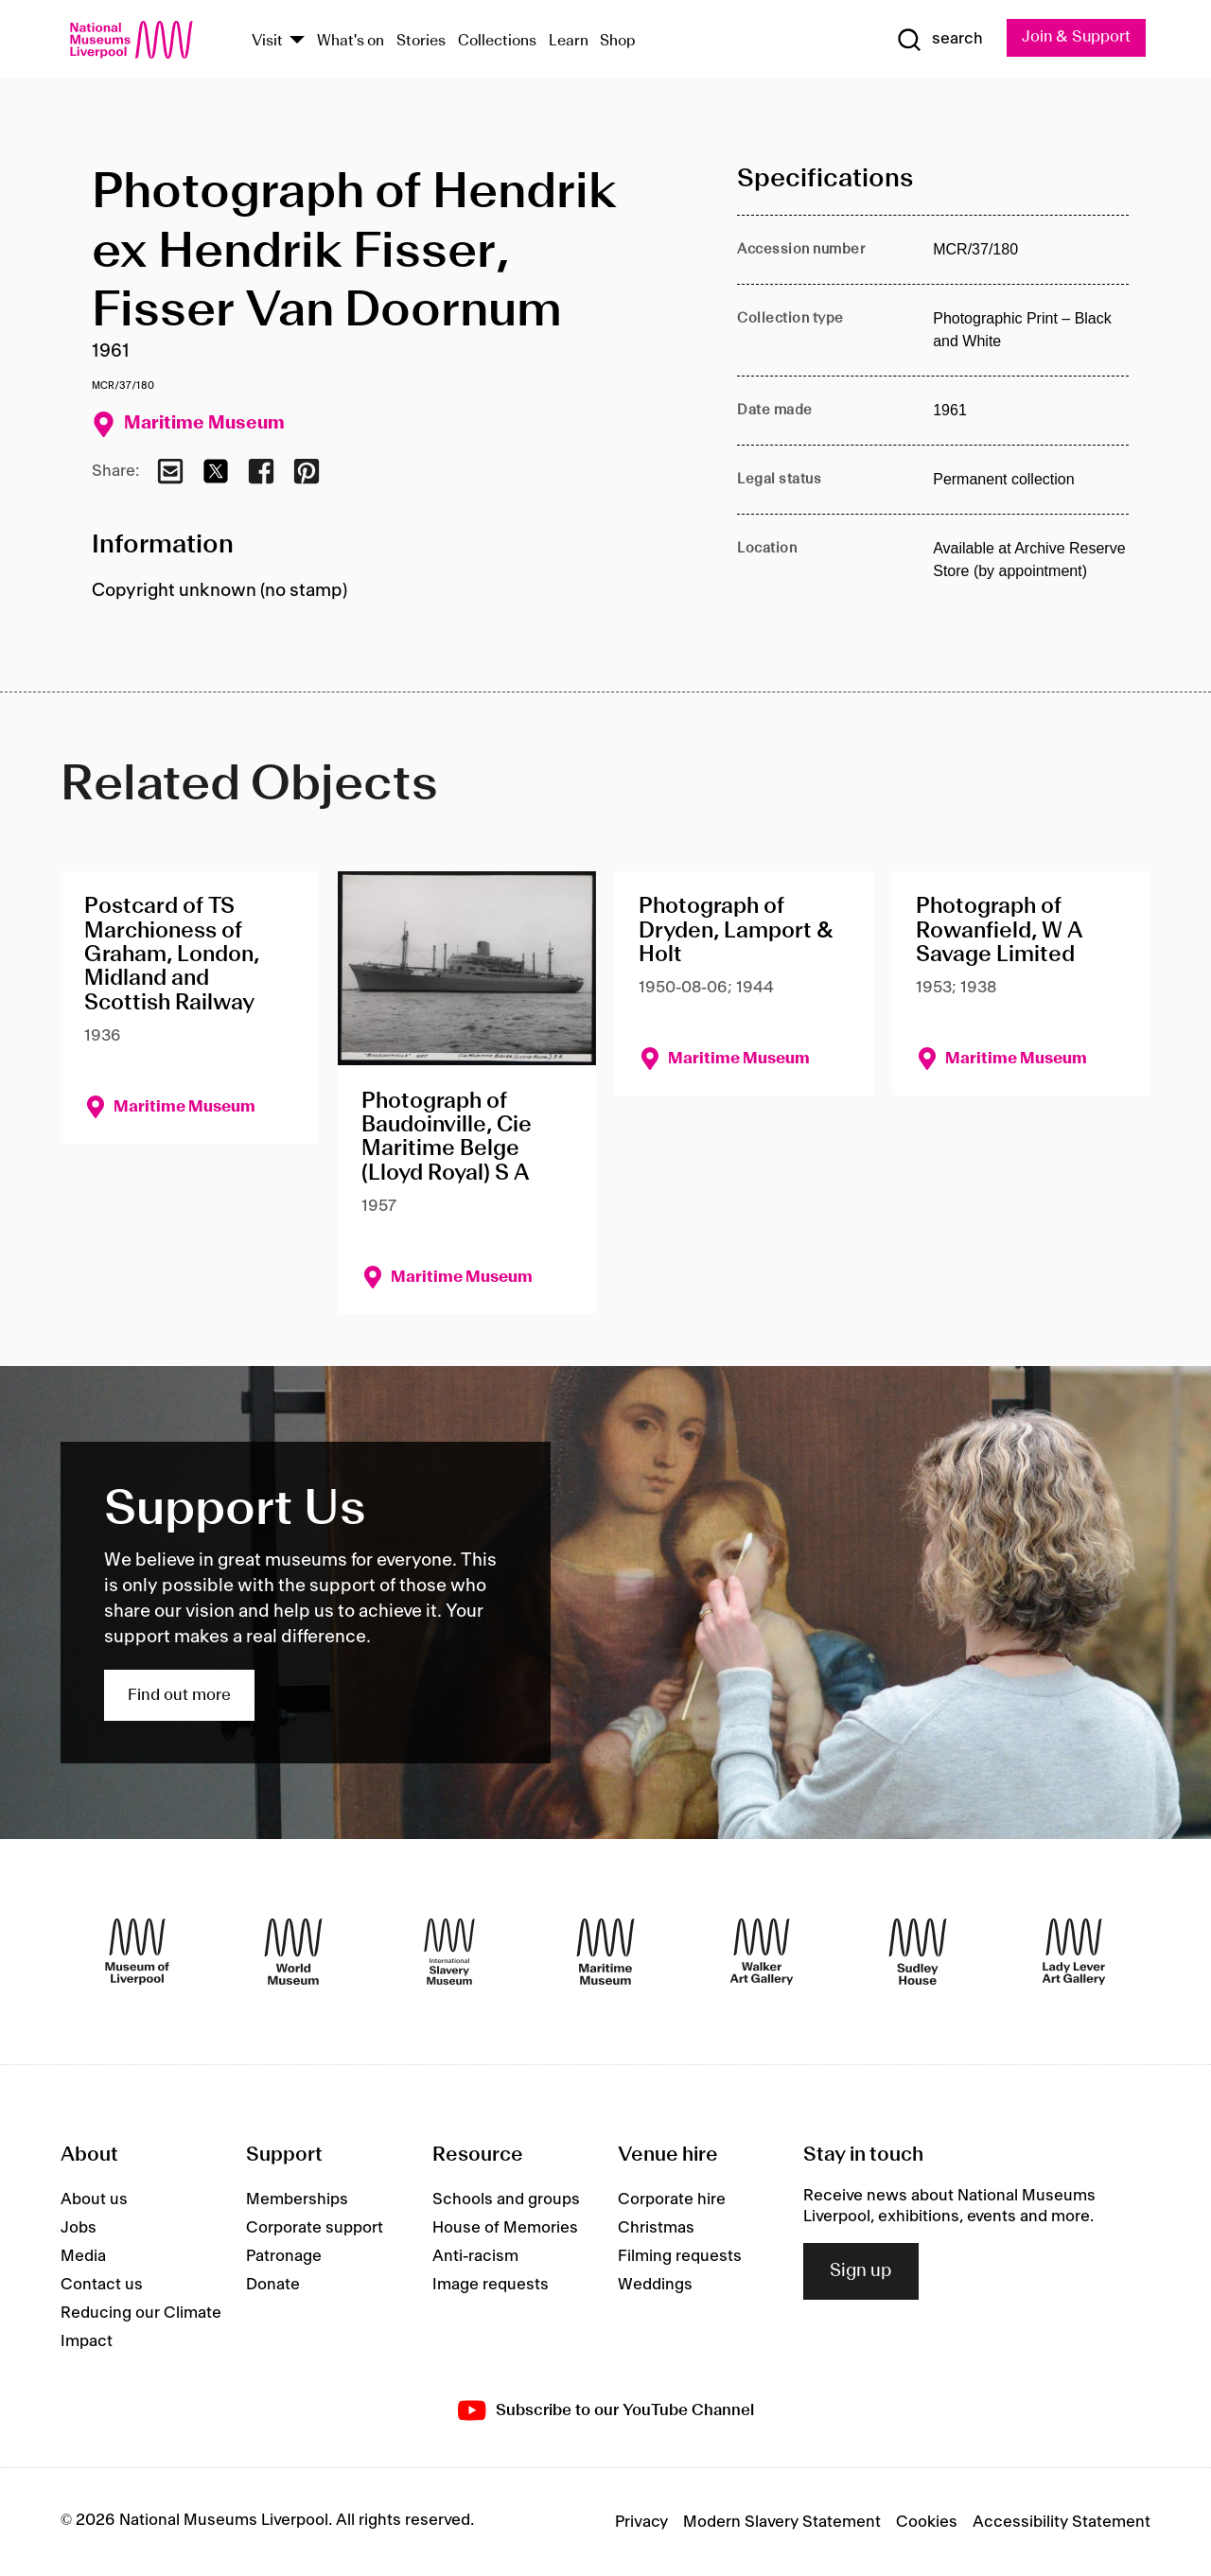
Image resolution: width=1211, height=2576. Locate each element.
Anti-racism (475, 2256)
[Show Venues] (297, 41)
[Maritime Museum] (605, 1952)
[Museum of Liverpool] (137, 1952)
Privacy (641, 2522)
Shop (618, 41)
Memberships (297, 2199)
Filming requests (680, 2256)
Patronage (284, 2256)
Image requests (490, 2284)
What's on (350, 41)
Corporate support (314, 2227)
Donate (273, 2284)
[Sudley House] (918, 1952)
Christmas (656, 2227)
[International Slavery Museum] (449, 1952)
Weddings (655, 2284)
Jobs (79, 2227)
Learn (568, 41)
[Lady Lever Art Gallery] (1074, 1952)
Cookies (926, 2522)
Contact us (102, 2284)
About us (94, 2199)
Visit (267, 41)
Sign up (861, 2271)
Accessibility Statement (1061, 2522)
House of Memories (505, 2227)
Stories (421, 41)
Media (83, 2256)
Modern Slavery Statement (782, 2522)
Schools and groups (506, 2199)
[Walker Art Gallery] (762, 1952)
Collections (497, 41)
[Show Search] (936, 39)
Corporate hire (672, 2199)
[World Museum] (293, 1952)
